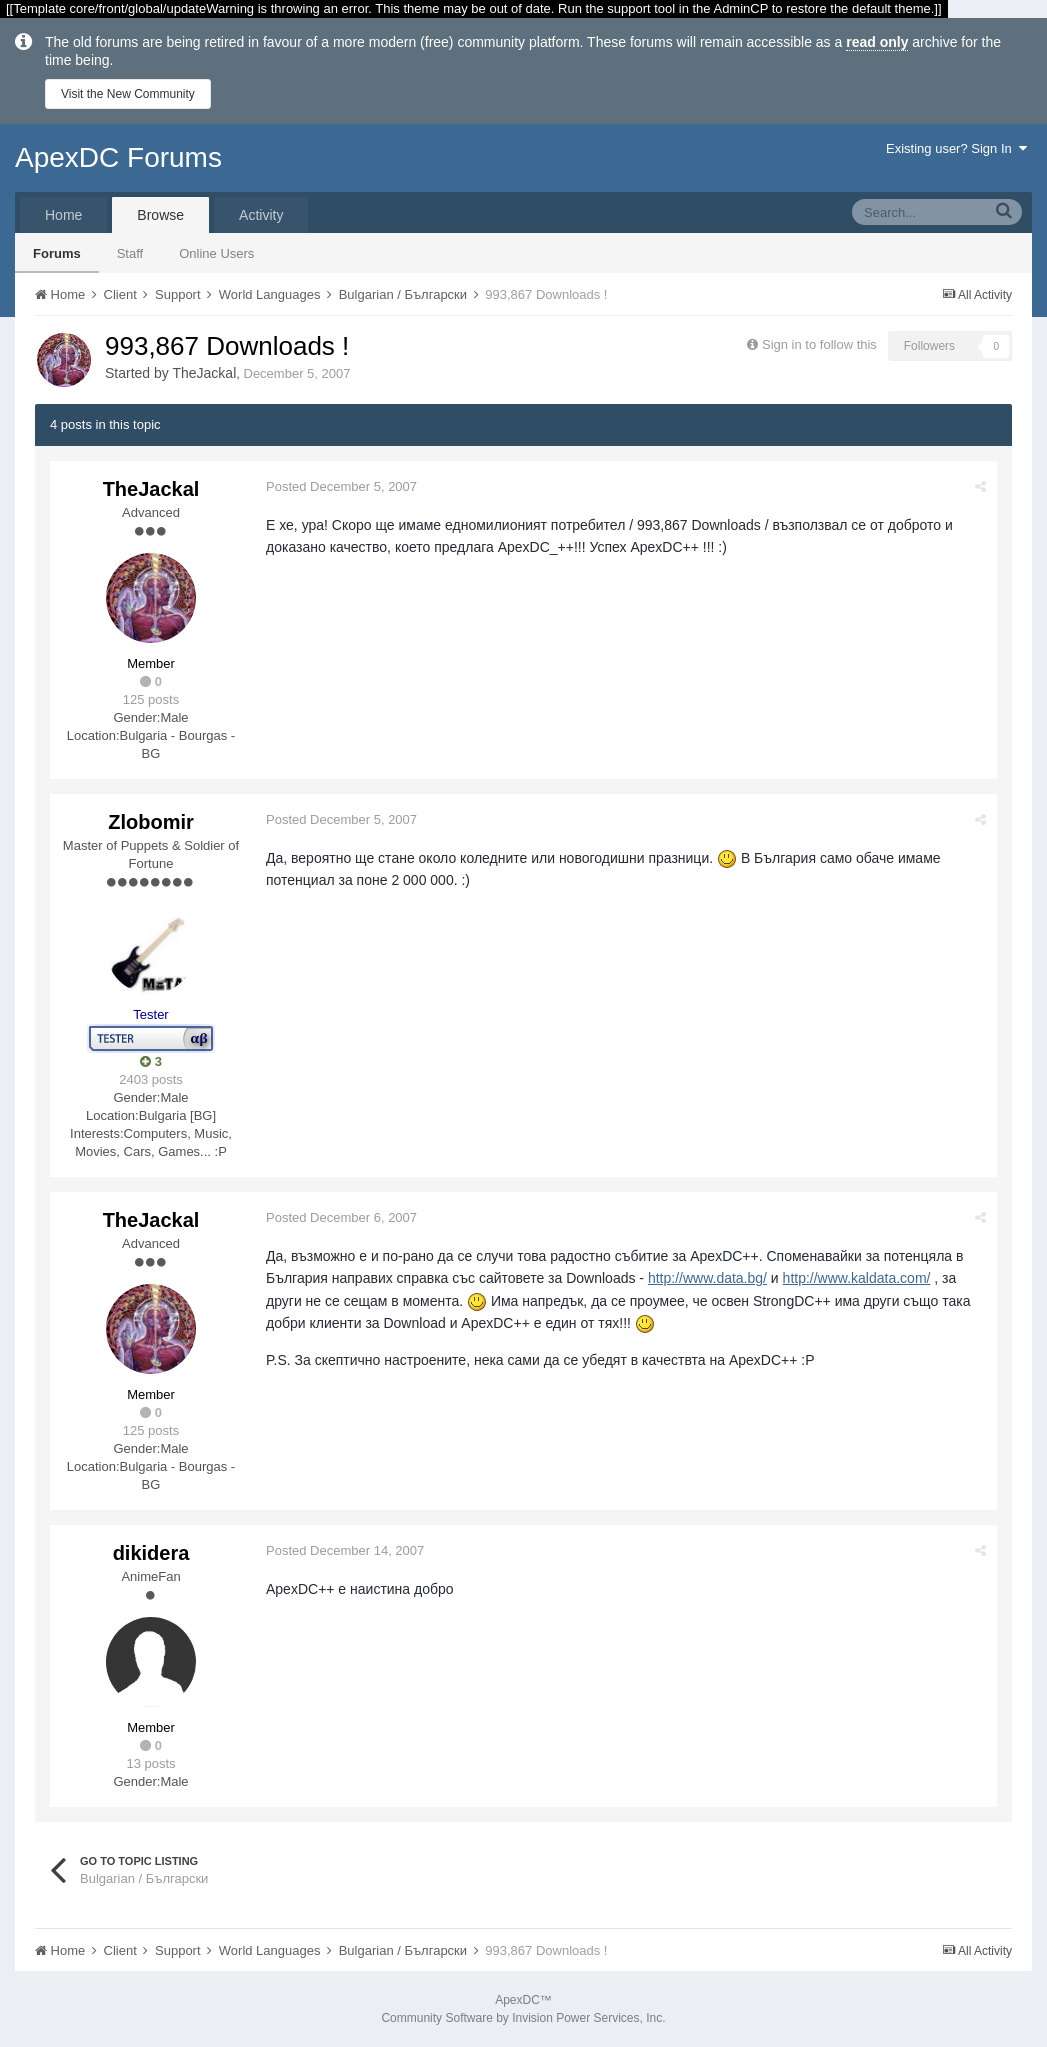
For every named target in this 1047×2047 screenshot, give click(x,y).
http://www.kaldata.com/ (857, 1278)
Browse (160, 215)
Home (63, 215)
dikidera (151, 1553)
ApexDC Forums (118, 157)
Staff (130, 253)
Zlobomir (151, 822)
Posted (341, 486)
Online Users (216, 253)
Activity (261, 215)
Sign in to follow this (819, 344)
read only (877, 42)
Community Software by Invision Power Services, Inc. (523, 2018)
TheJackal (204, 373)
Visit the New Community (128, 94)
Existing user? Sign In (956, 148)
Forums (57, 253)
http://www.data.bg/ (707, 1278)
